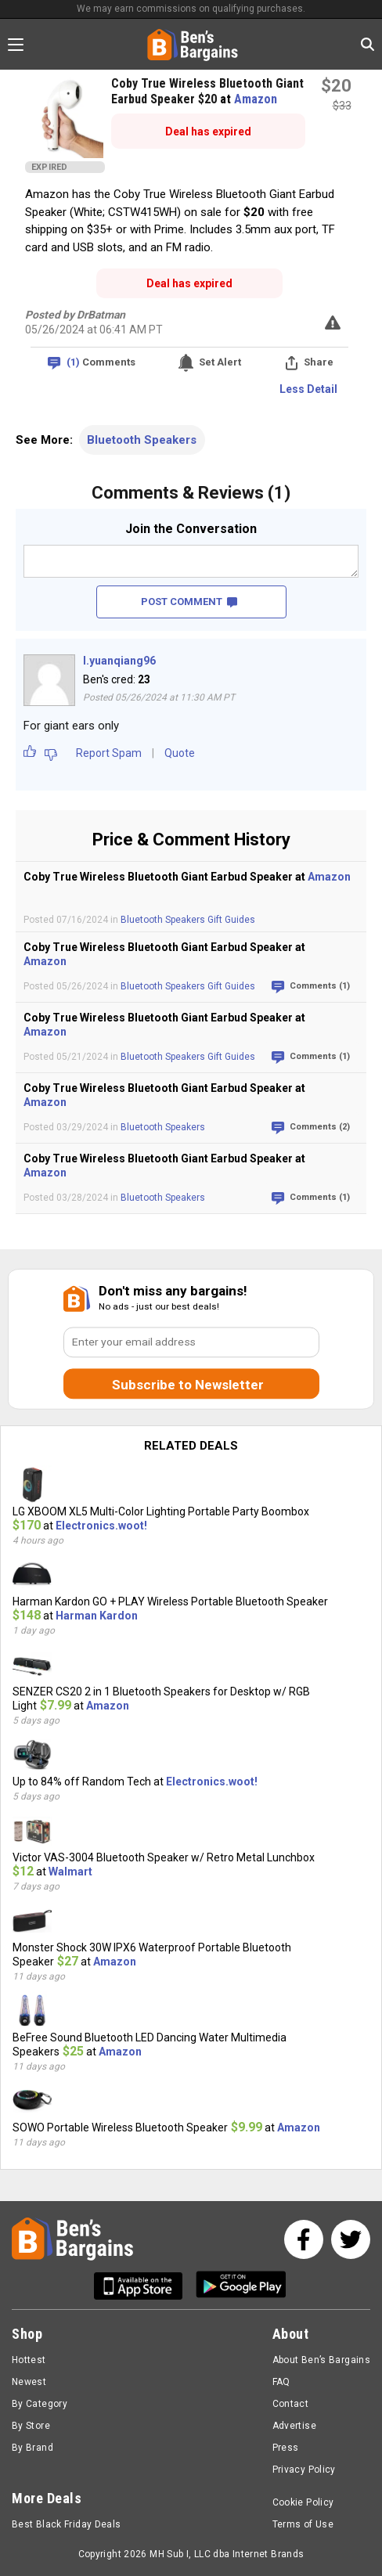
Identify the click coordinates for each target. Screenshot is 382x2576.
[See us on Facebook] (303, 2239)
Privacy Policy (304, 2469)
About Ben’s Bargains (321, 2359)
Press (285, 2447)
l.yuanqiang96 (119, 660)
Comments (101, 362)
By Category (39, 2403)
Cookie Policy (303, 2502)
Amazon (255, 99)
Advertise (294, 2425)
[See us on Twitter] (350, 2239)
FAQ (281, 2381)
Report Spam (109, 753)
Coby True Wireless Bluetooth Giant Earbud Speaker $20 (207, 91)
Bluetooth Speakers (141, 440)
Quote (179, 753)
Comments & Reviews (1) (191, 493)
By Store (31, 2425)
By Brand (32, 2447)
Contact (290, 2403)
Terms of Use (302, 2524)
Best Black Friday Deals (66, 2524)
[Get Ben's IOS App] (144, 2286)
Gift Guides (231, 919)
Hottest (29, 2359)
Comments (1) (320, 986)
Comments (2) (320, 1127)
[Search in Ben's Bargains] (367, 44)
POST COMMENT (189, 601)
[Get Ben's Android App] (241, 2286)
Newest (29, 2381)
